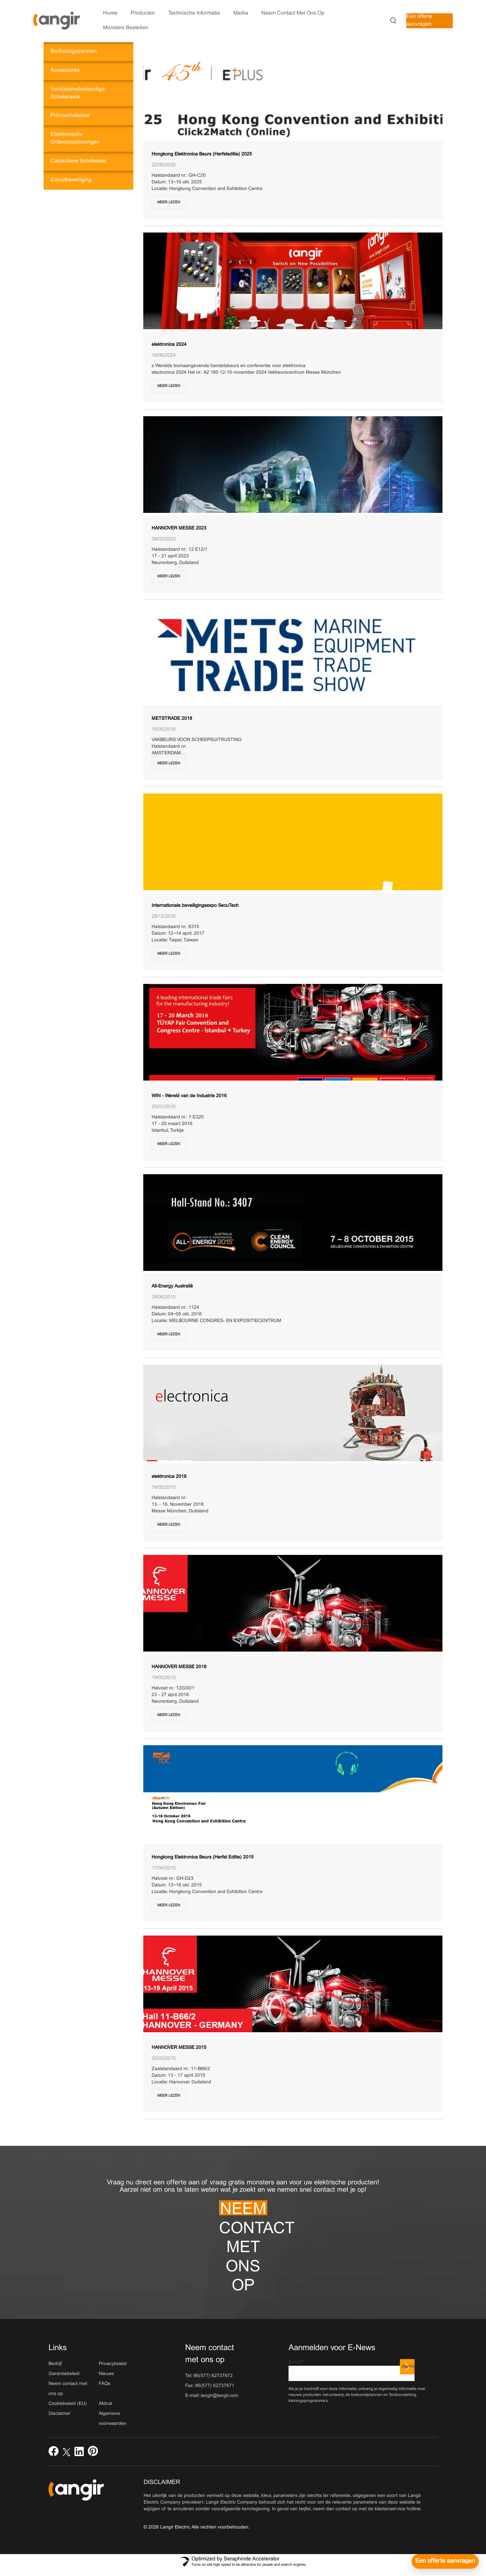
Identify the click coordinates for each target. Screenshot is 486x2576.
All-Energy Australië (172, 1286)
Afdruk (105, 2404)
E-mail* (352, 2370)
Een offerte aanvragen (419, 20)
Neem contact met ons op (243, 2208)
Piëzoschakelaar (70, 115)
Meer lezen (168, 202)
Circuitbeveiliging (71, 179)
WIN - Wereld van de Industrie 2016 (189, 1096)
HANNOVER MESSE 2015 (179, 2048)
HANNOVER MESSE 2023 (179, 528)
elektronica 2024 (169, 344)
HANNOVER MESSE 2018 (179, 1667)
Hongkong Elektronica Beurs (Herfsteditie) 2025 (202, 154)
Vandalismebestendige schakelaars (78, 93)
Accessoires (65, 70)
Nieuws (106, 2374)
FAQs (104, 2384)
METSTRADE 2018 (172, 718)
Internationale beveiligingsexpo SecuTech (195, 906)
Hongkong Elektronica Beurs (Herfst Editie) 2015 (203, 1857)
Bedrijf (55, 2364)
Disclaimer (59, 2414)
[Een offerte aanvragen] (445, 2561)
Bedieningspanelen (74, 51)
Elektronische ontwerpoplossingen (75, 138)
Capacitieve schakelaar (78, 160)
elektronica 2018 (169, 1477)
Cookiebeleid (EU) (68, 2404)
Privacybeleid (113, 2364)
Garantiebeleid (64, 2374)
